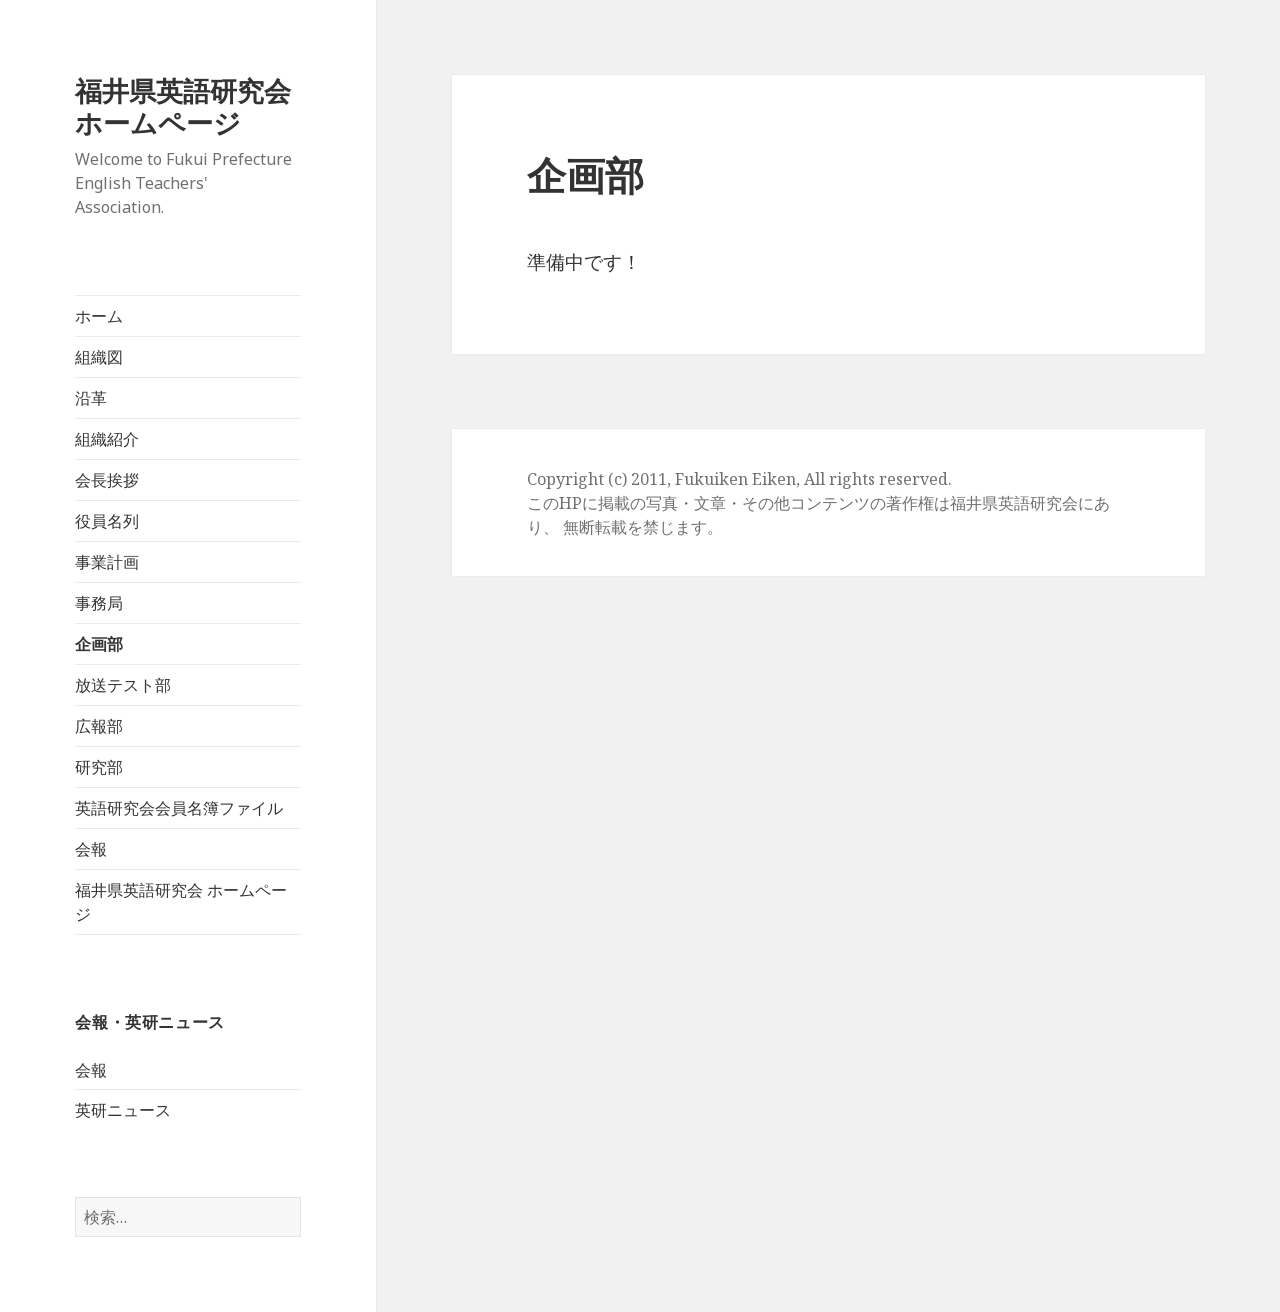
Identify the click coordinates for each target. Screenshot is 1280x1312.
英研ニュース (123, 1110)
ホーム (99, 316)
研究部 (99, 767)
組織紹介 (107, 439)
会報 (91, 849)
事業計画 (107, 562)
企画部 (99, 644)
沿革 (91, 398)
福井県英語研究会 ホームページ (196, 106)
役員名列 (107, 521)
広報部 (99, 726)
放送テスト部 (123, 685)
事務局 (99, 603)
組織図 (99, 357)
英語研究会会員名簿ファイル (179, 808)
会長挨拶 (107, 480)
